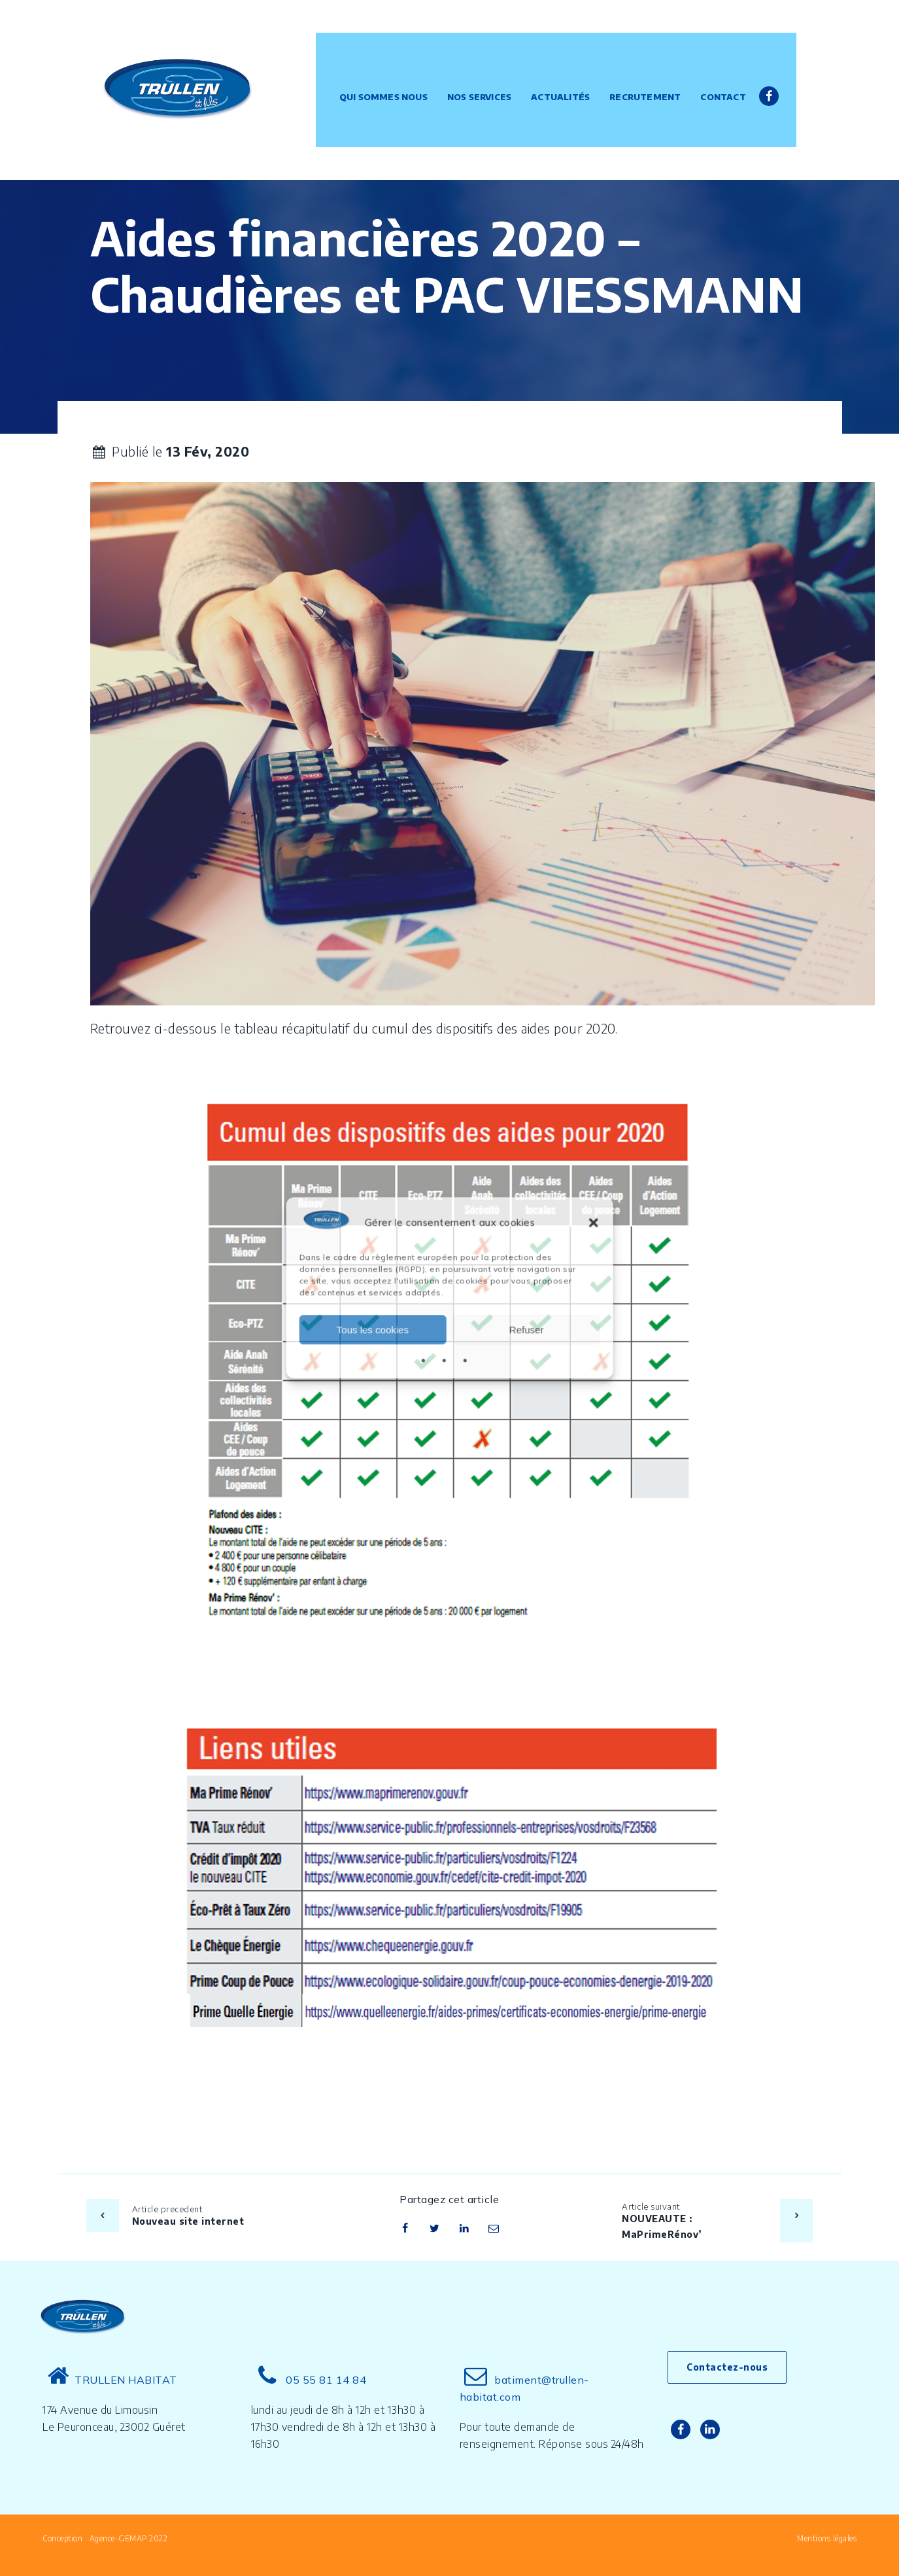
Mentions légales (827, 2538)
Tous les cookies (373, 1330)
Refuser (526, 1330)
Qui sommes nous (397, 62)
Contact (737, 62)
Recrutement (658, 62)
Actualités (574, 62)
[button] (593, 1222)
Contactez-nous (727, 2367)
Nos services (493, 62)
